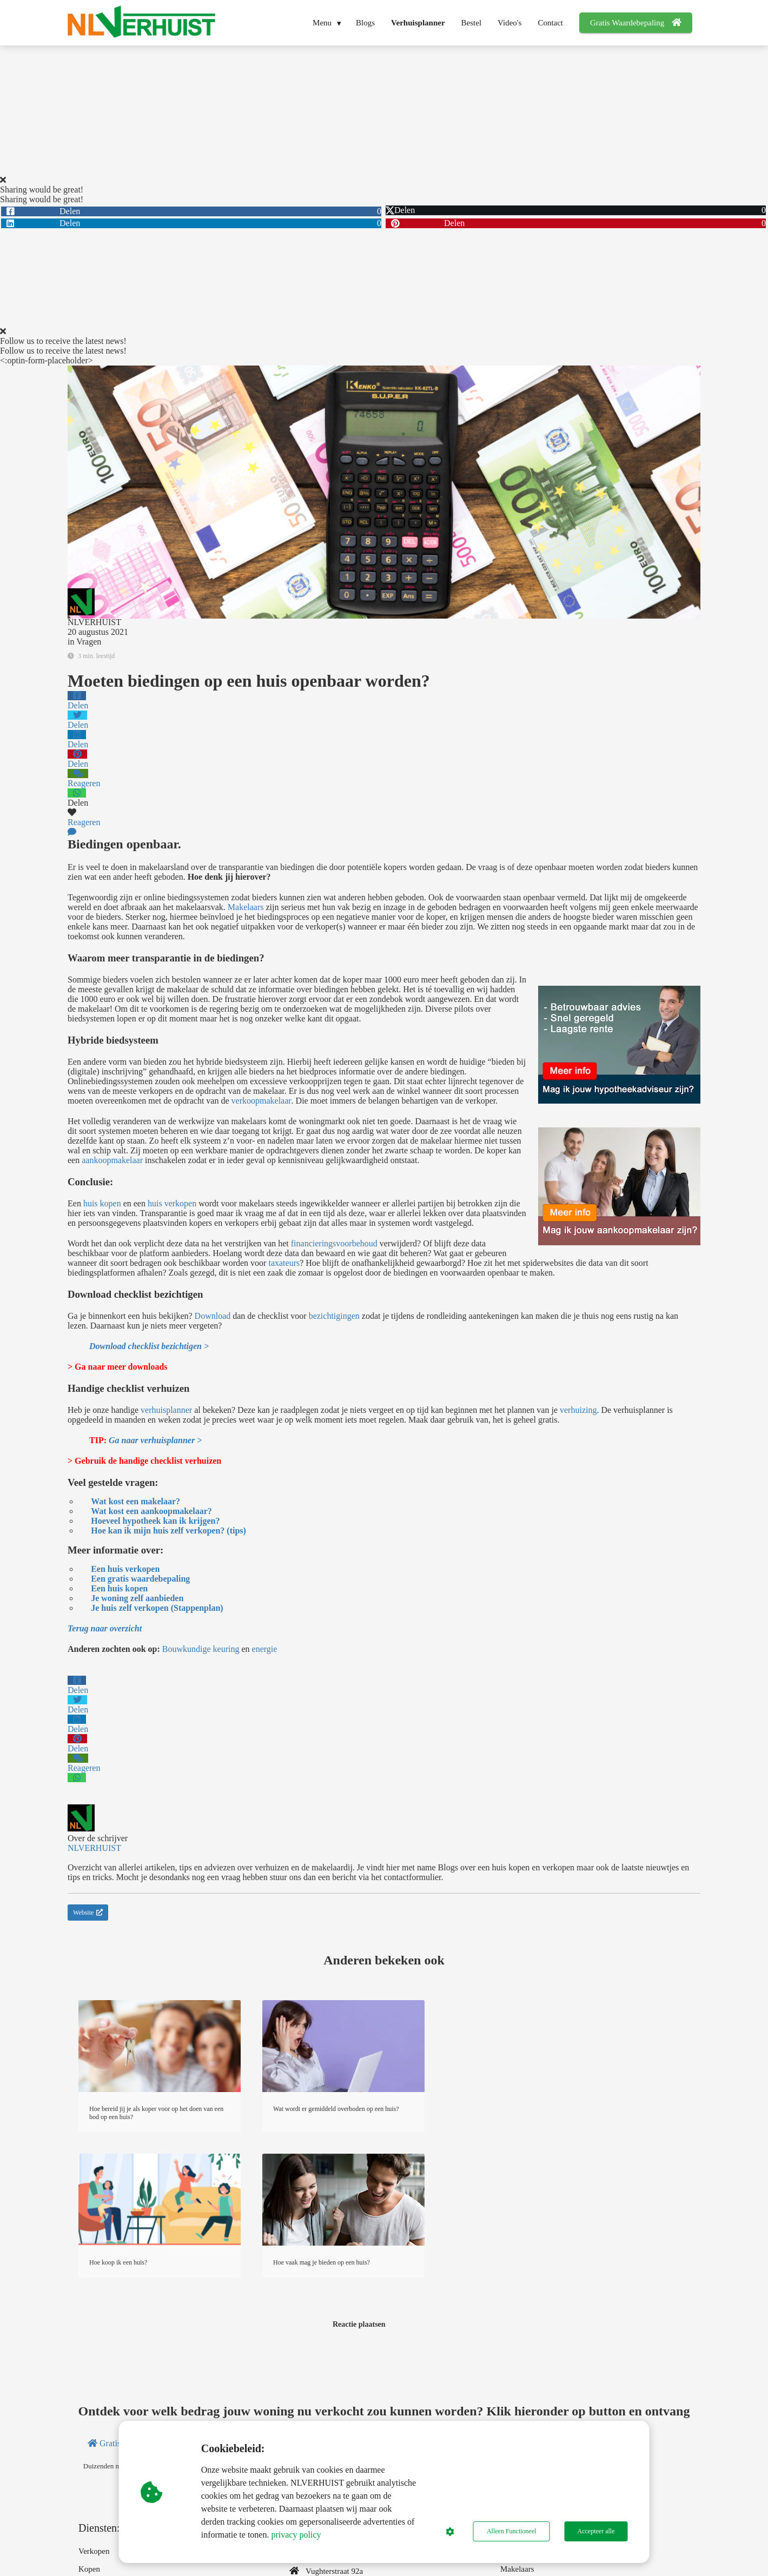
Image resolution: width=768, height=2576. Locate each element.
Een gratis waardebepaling (140, 1578)
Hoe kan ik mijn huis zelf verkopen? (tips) (168, 1530)
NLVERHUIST (94, 622)
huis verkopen (172, 1203)
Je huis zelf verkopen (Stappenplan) (157, 1607)
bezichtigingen (334, 1315)
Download (213, 1315)
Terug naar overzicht (105, 1628)
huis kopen (102, 1203)
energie (264, 1649)
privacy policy (296, 2534)
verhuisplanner (166, 1410)
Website (88, 1912)
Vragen (88, 641)
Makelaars (246, 907)
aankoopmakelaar (112, 1160)
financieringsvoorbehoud (334, 1243)
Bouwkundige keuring (201, 1649)
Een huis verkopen (125, 1569)
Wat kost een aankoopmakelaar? (151, 1511)
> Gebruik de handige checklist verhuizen (144, 1460)
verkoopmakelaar (261, 1100)
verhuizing (578, 1410)
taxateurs (284, 1262)
